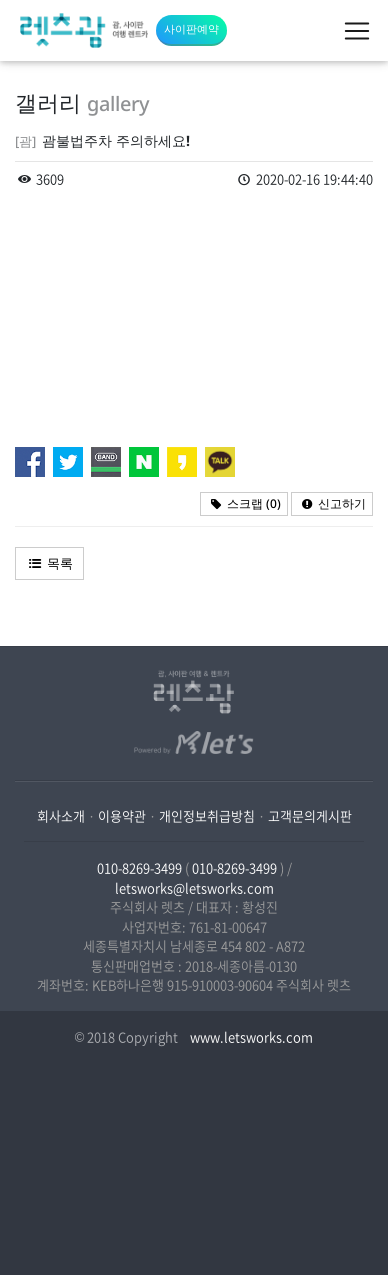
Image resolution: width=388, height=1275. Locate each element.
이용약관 (122, 815)
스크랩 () (244, 503)
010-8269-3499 (139, 867)
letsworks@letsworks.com (194, 887)
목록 (49, 563)
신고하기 (332, 503)
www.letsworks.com (250, 1036)
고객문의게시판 (310, 815)
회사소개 (61, 815)
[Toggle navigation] (357, 31)
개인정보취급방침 (207, 815)
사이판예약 (191, 28)
